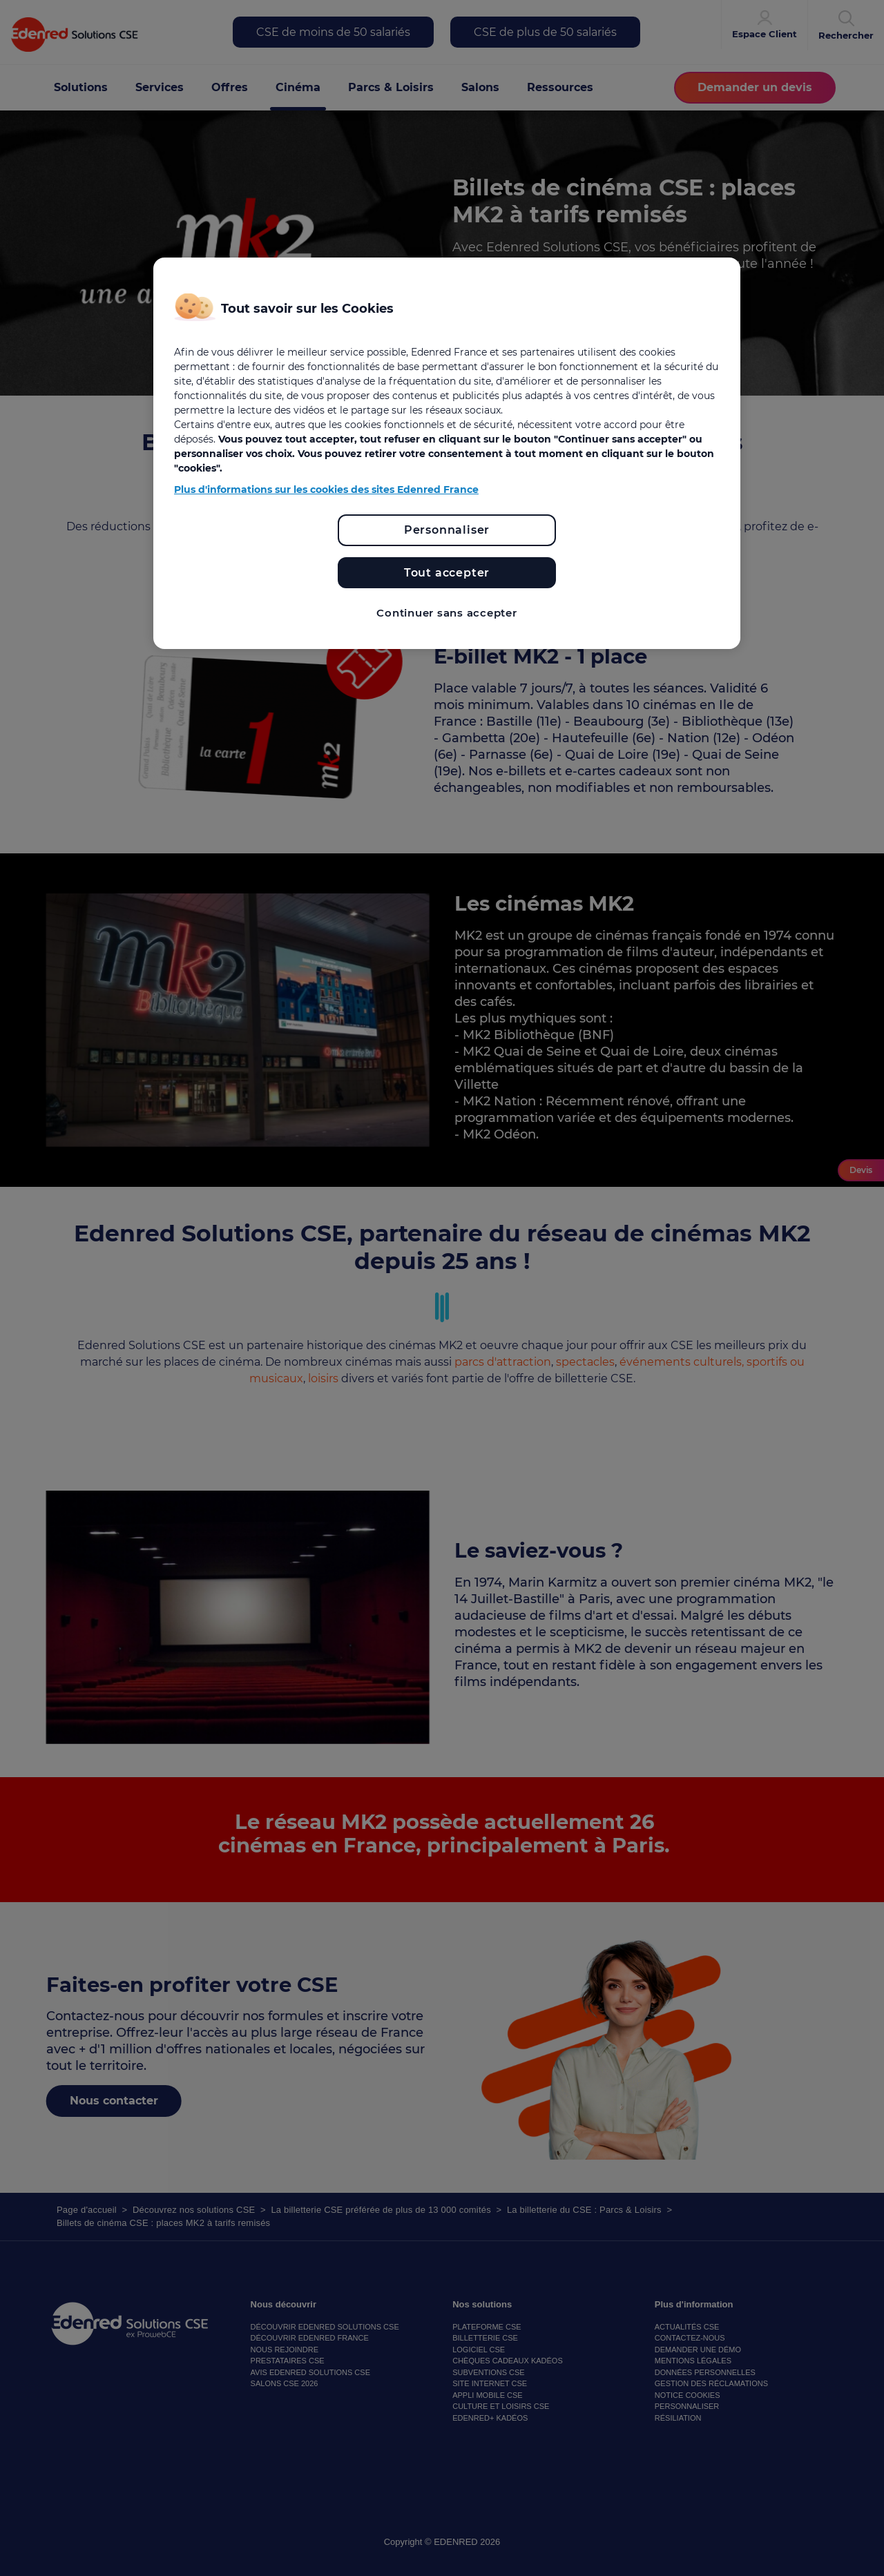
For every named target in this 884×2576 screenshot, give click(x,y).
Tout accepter (447, 572)
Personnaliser (447, 529)
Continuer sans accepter (446, 612)
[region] (446, 453)
